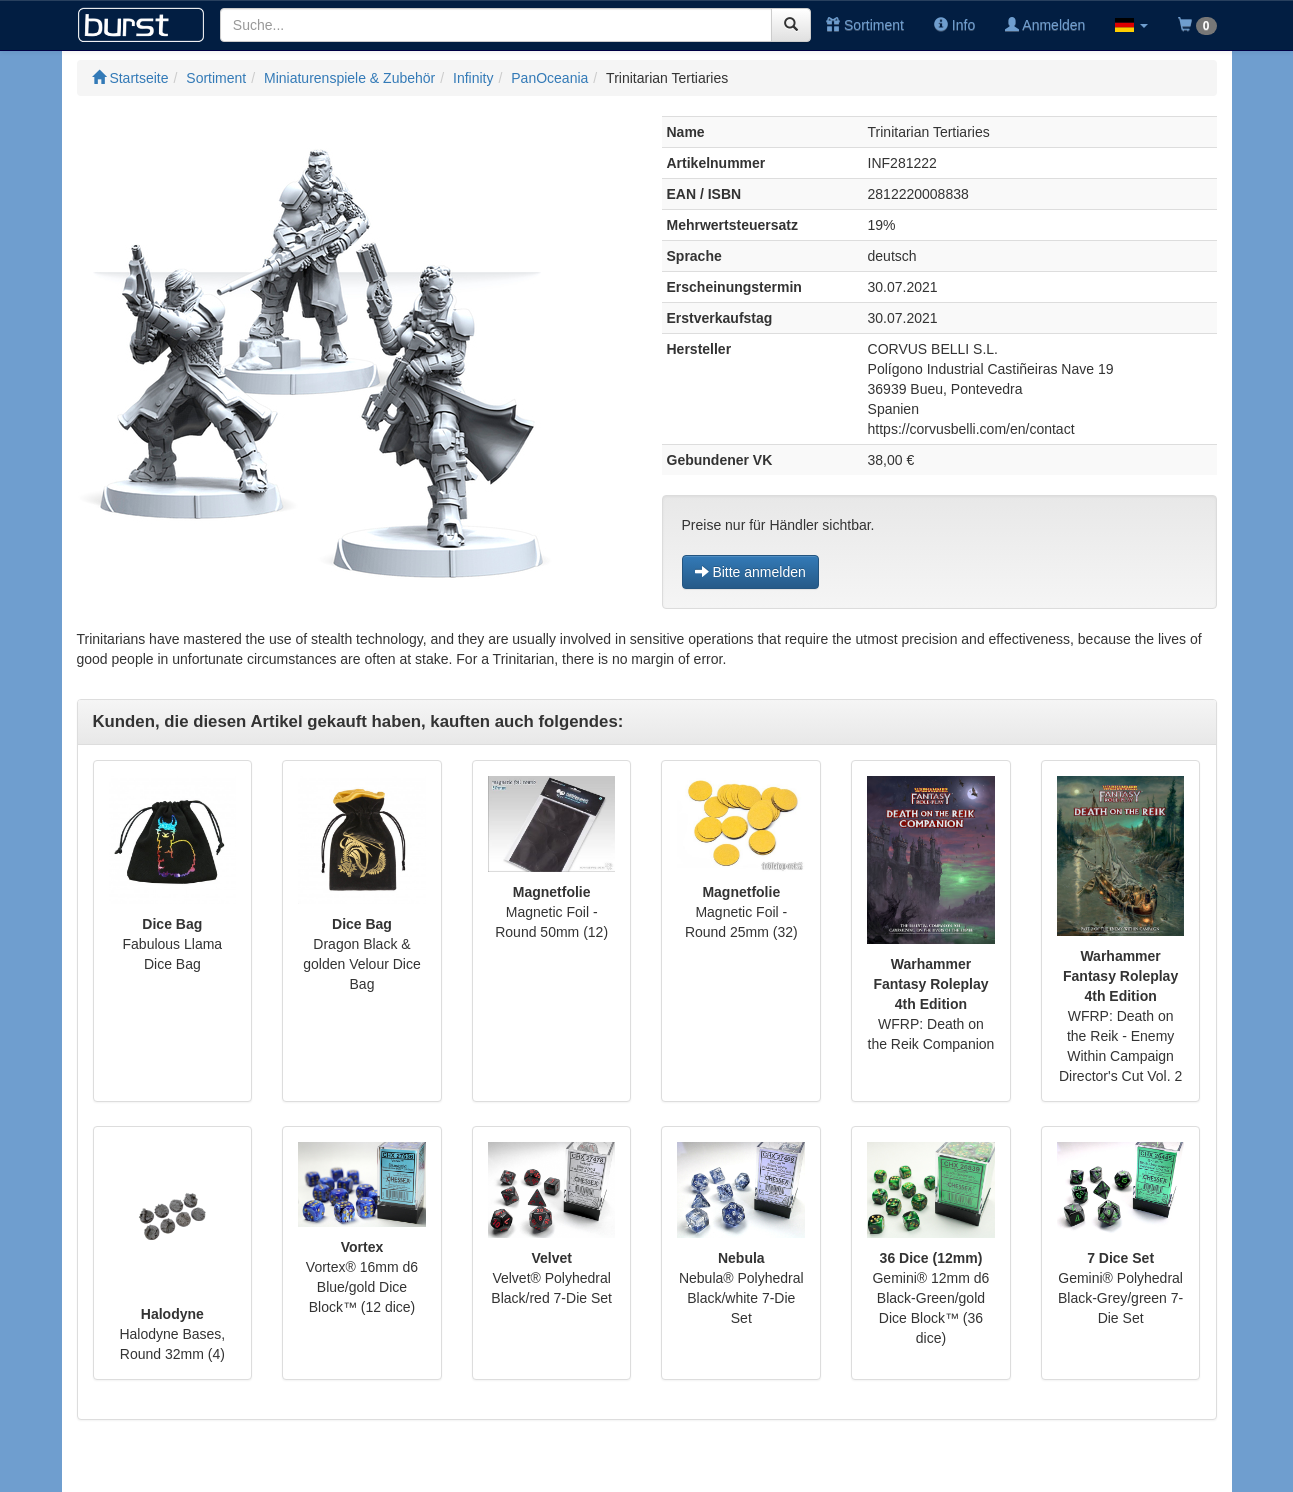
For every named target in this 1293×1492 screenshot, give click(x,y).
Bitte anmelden (750, 572)
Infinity (473, 78)
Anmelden (1045, 25)
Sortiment (865, 25)
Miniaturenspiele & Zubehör (349, 78)
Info (954, 25)
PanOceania (549, 78)
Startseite (130, 78)
